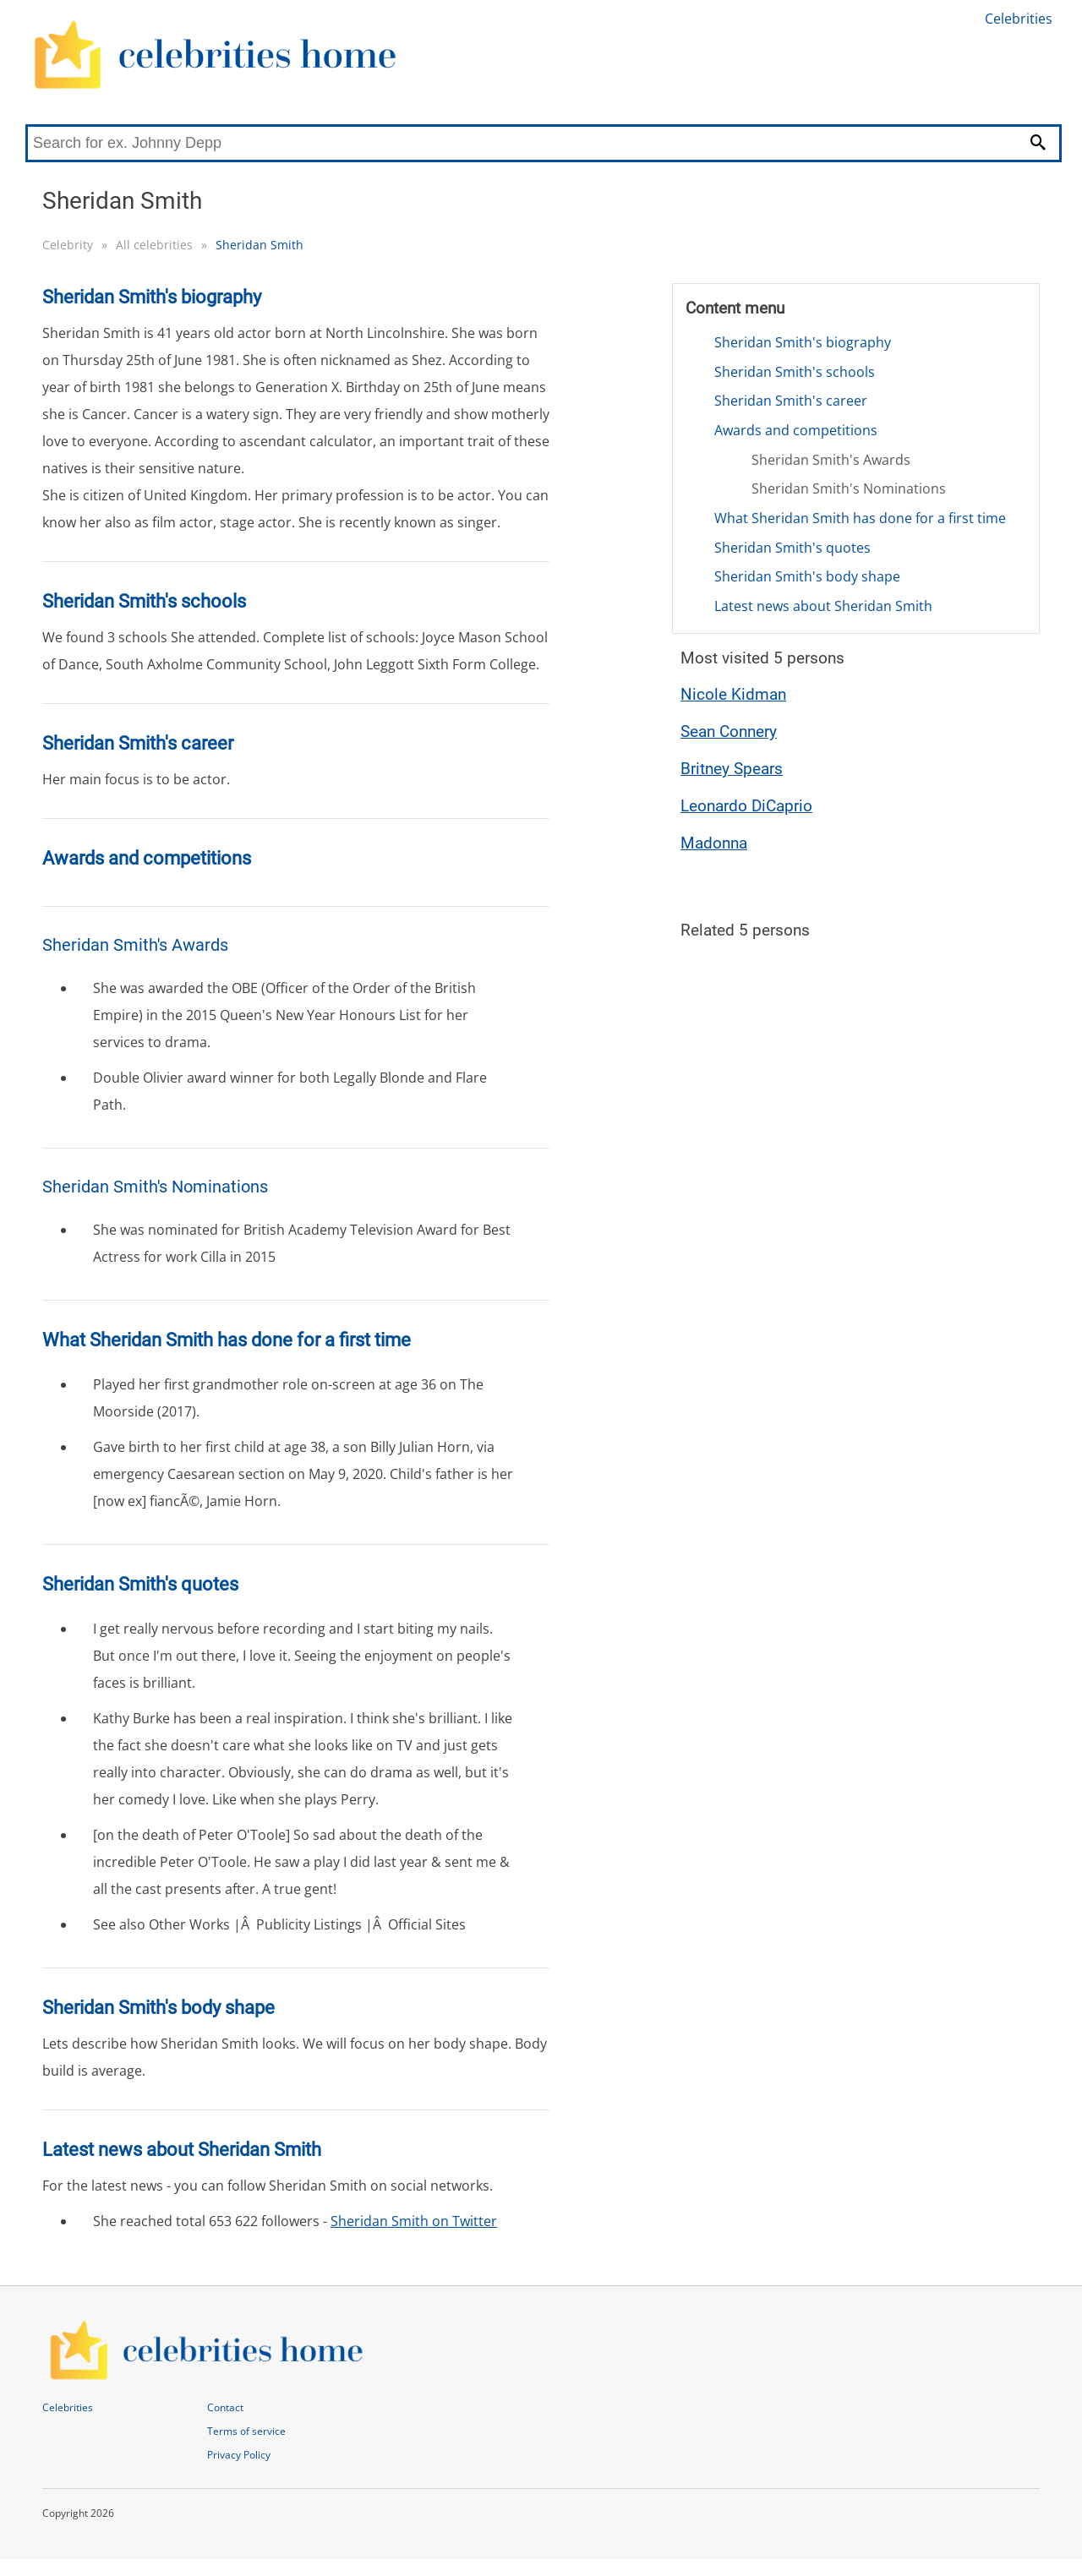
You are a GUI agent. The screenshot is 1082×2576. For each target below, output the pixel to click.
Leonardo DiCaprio (746, 806)
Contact (225, 2407)
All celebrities (154, 245)
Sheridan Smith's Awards (830, 459)
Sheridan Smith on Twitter (414, 2221)
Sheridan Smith (259, 245)
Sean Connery (728, 731)
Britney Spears (731, 768)
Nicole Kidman (733, 694)
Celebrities (1018, 18)
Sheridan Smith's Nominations (848, 488)
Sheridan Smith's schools (794, 372)
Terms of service (246, 2431)
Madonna (713, 843)
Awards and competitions (795, 430)
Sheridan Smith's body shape (807, 576)
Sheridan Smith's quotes (792, 547)
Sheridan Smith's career (790, 400)
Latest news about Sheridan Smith (823, 606)
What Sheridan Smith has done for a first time (860, 518)
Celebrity (67, 245)
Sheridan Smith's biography (802, 342)
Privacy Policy (238, 2455)
